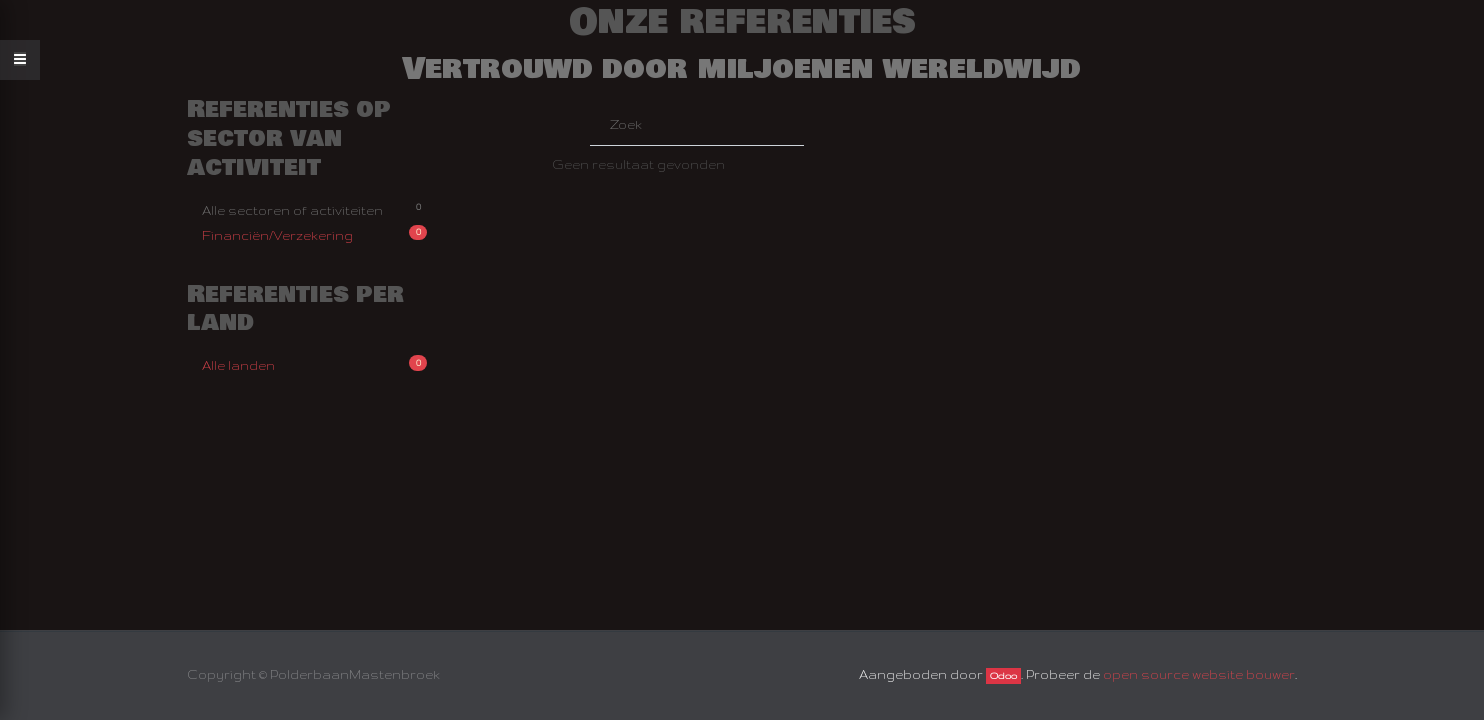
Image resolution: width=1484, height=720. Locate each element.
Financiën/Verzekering (314, 233)
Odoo (1003, 676)
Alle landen (314, 363)
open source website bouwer (1199, 674)
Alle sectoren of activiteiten (314, 208)
